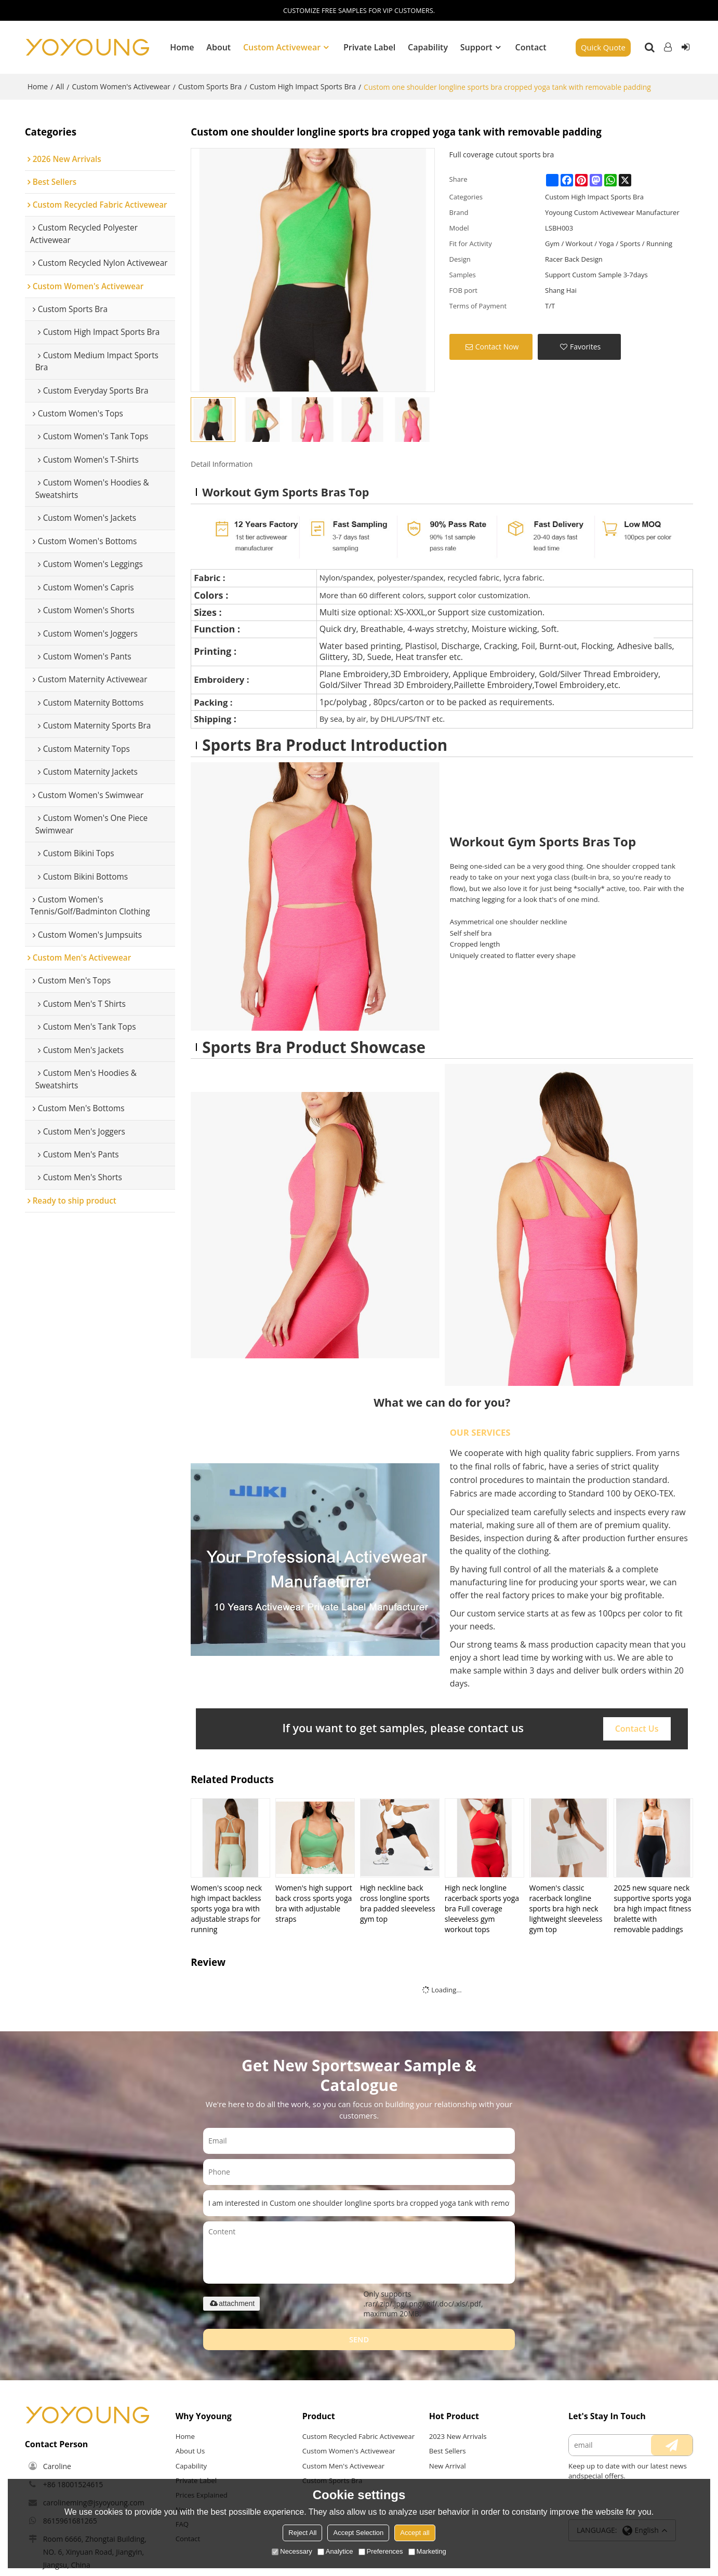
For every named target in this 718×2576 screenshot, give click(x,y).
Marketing (427, 2551)
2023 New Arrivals (458, 2435)
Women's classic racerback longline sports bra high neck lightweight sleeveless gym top (566, 1907)
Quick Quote (603, 47)
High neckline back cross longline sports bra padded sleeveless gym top (397, 1902)
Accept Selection (358, 2533)
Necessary (292, 2551)
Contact (531, 46)
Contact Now (497, 345)
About (218, 46)
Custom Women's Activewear (121, 85)
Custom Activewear (282, 46)
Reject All (302, 2533)
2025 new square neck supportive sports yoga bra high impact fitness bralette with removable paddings (652, 1907)
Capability (428, 46)
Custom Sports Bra (210, 85)
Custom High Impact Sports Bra (302, 85)
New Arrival (448, 2465)
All (60, 85)
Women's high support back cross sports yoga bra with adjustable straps (313, 1902)
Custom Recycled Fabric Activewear (340, 2440)
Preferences (380, 2551)
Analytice (335, 2551)
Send (359, 2338)
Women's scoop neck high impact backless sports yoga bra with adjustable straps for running (226, 1907)
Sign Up (685, 46)
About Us (190, 2450)
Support (476, 46)
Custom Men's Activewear (343, 2474)
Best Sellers (448, 2450)
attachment (231, 2302)
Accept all (414, 2533)
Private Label (369, 46)
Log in (668, 46)
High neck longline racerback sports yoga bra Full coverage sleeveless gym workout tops (482, 1907)
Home (182, 46)
